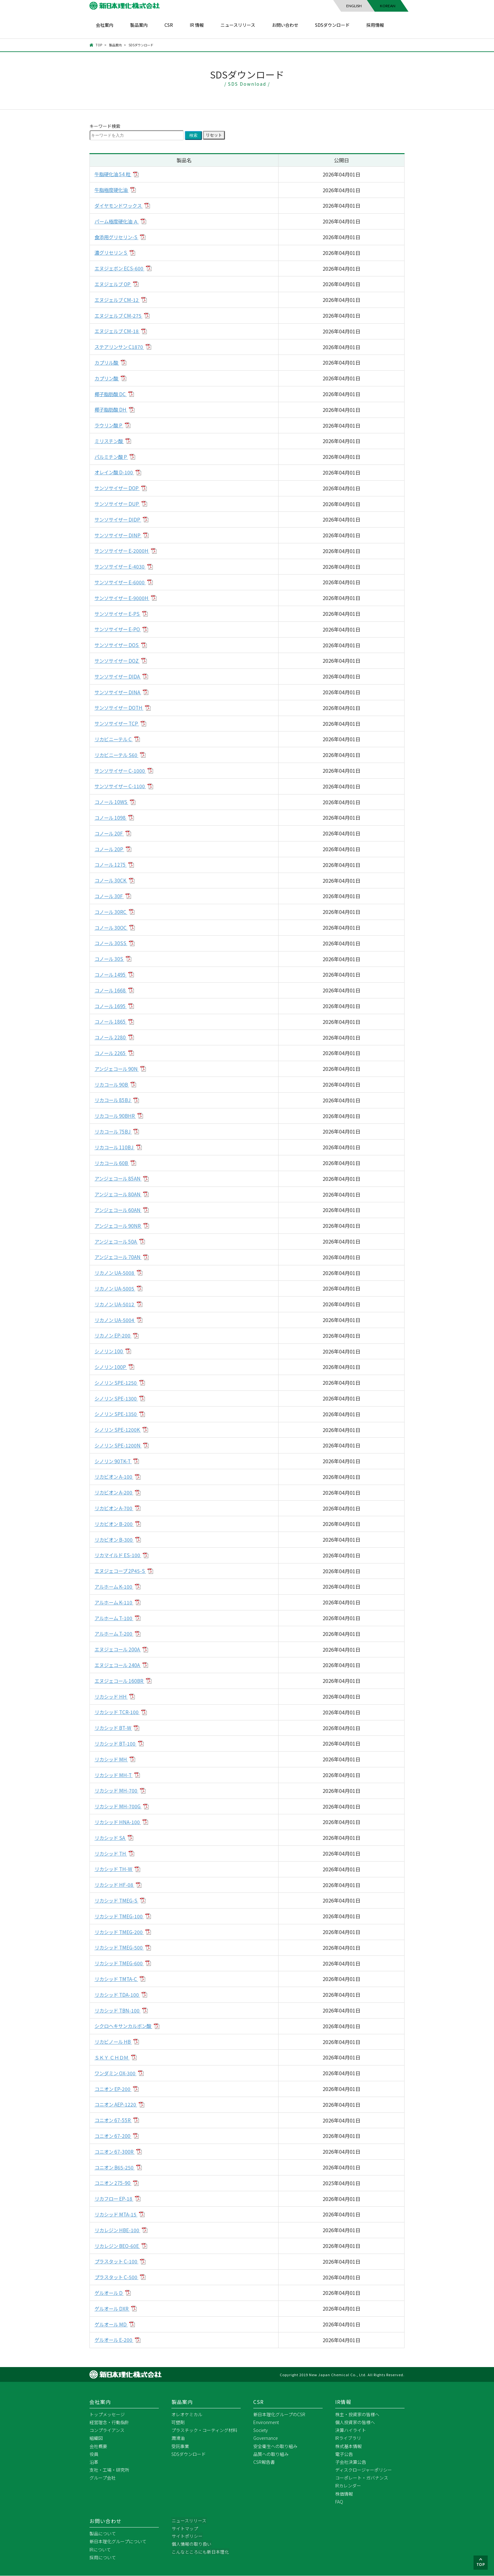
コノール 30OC (112, 927)
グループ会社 (102, 2478)
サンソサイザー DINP (119, 535)
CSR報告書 (264, 2462)
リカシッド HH (112, 1696)
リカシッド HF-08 (115, 1885)
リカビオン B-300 (115, 1539)
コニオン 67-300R (115, 2151)
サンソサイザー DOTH (121, 708)
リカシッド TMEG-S (118, 1900)
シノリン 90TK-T (114, 1461)
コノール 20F (110, 833)
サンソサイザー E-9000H (123, 598)
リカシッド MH (112, 1759)
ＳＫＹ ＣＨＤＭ (113, 2057)
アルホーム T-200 (115, 1633)
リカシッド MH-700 (118, 1790)
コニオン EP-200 (114, 2089)
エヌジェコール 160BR (121, 1680)
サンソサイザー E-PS (119, 613)
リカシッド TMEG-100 (120, 1916)
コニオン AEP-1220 (117, 2104)
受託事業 (180, 2446)
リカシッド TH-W (115, 1869)
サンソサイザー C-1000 (121, 770)
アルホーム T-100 (115, 1618)
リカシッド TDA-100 (118, 1994)
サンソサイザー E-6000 (121, 582)
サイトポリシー (186, 2536)
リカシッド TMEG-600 (120, 1963)
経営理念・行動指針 (109, 2422)
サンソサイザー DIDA (119, 676)
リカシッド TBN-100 (119, 2010)
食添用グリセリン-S (118, 237)
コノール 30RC (112, 911)
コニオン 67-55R (114, 2120)
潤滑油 (178, 2438)
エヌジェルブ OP (114, 284)
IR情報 (343, 2402)
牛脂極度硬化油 (113, 190)
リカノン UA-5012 (116, 1304)
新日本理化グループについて (117, 2542)
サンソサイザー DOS (119, 645)
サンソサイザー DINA (119, 692)
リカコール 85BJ (114, 1100)
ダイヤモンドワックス (120, 205)
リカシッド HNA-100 (119, 1822)
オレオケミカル (186, 2414)
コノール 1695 (112, 1006)
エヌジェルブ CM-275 (120, 315)
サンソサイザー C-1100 (121, 786)
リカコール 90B (113, 1084)
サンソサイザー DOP (119, 488)
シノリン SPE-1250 (117, 1382)
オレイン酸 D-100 (115, 472)
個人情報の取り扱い (191, 2544)
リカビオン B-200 (115, 1524)
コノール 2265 (112, 1053)
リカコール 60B (113, 1163)
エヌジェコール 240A (119, 1665)
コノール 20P (110, 849)
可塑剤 (178, 2422)
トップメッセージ (107, 2414)
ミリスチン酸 (110, 441)
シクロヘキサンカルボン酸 (125, 2026)
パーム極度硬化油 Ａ (118, 221)
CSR (168, 25)
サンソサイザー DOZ (119, 660)
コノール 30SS (112, 943)
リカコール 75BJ (114, 1131)
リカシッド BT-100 (117, 1743)
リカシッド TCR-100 (118, 1712)
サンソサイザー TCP (118, 723)
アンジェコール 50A (118, 1241)
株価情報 (344, 2494)
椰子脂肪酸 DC (112, 394)
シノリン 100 (110, 1351)
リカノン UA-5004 (116, 1320)
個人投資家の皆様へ (355, 2422)
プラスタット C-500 (118, 2277)
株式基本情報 (348, 2446)
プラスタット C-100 (118, 2261)
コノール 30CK (112, 880)
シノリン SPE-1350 (117, 1414)
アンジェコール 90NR (120, 1225)
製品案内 (139, 25)
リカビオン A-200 (115, 1492)
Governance (265, 2438)
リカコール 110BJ (116, 1147)
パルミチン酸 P (112, 456)
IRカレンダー (348, 2486)
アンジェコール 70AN (119, 1257)
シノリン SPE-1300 (117, 1398)
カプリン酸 (108, 378)
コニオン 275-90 (114, 2183)
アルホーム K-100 (115, 1586)
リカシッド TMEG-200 (120, 1932)
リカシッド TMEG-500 (120, 1947)
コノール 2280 (112, 1037)
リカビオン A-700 (115, 1508)
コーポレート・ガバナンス (361, 2478)
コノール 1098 (112, 817)
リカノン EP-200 (114, 1335)
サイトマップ (184, 2529)
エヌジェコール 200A (119, 1649)
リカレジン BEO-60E (119, 2246)
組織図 (96, 2438)
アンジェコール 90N (118, 1068)
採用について (102, 2558)
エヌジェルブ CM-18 (118, 331)
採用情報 (375, 25)
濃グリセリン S (112, 253)
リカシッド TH (112, 1853)
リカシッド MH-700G (119, 1806)
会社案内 (104, 25)
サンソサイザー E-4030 (121, 566)
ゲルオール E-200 (115, 2340)
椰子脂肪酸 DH (112, 409)
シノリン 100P (112, 1367)
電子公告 (344, 2454)
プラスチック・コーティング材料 (204, 2430)
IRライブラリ (348, 2438)
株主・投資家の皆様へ (357, 2414)
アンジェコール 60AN (119, 1210)
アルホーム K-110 (115, 1602)
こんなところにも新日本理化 (200, 2552)
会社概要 (98, 2446)
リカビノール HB (115, 2042)
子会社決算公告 (350, 2462)
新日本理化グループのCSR (279, 2414)
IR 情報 (197, 25)
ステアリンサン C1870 (121, 347)
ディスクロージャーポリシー (363, 2470)
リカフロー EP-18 (115, 2199)
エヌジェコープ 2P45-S (122, 1571)
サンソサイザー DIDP (119, 519)
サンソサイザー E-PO (119, 629)
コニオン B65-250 (116, 2167)
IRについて (100, 2550)
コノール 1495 (112, 974)
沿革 (93, 2462)
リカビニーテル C (115, 739)
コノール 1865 (112, 1021)
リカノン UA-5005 (116, 1288)
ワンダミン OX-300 (117, 2073)
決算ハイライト (350, 2430)
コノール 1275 (112, 865)
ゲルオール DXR (113, 2308)
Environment (266, 2422)
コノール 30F (110, 896)
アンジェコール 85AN (119, 1178)
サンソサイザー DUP (119, 504)
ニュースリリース (238, 25)
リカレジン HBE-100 (119, 2230)
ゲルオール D (110, 2292)
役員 (93, 2454)
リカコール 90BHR (116, 1116)
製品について (102, 2534)
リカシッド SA (111, 1837)
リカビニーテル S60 (118, 755)
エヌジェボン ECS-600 (121, 268)
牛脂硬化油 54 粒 (114, 174)
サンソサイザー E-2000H (123, 551)
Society (260, 2430)
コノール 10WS (112, 802)
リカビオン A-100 (115, 1477)
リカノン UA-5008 (116, 1273)
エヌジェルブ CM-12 (118, 299)
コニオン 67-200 (114, 2136)
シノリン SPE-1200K (119, 1430)
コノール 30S (110, 959)
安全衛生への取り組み (275, 2446)
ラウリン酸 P (110, 425)
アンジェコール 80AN (119, 1194)
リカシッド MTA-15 (117, 2214)
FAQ (339, 2501)
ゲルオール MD (112, 2324)
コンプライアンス (106, 2430)
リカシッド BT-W (115, 1728)
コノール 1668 (112, 990)
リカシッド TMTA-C (118, 1979)
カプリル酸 (108, 362)
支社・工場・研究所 (109, 2470)
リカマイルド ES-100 (119, 1555)
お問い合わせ (285, 25)
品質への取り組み (271, 2454)
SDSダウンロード (332, 25)
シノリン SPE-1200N (119, 1445)
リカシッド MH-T (115, 1775)
